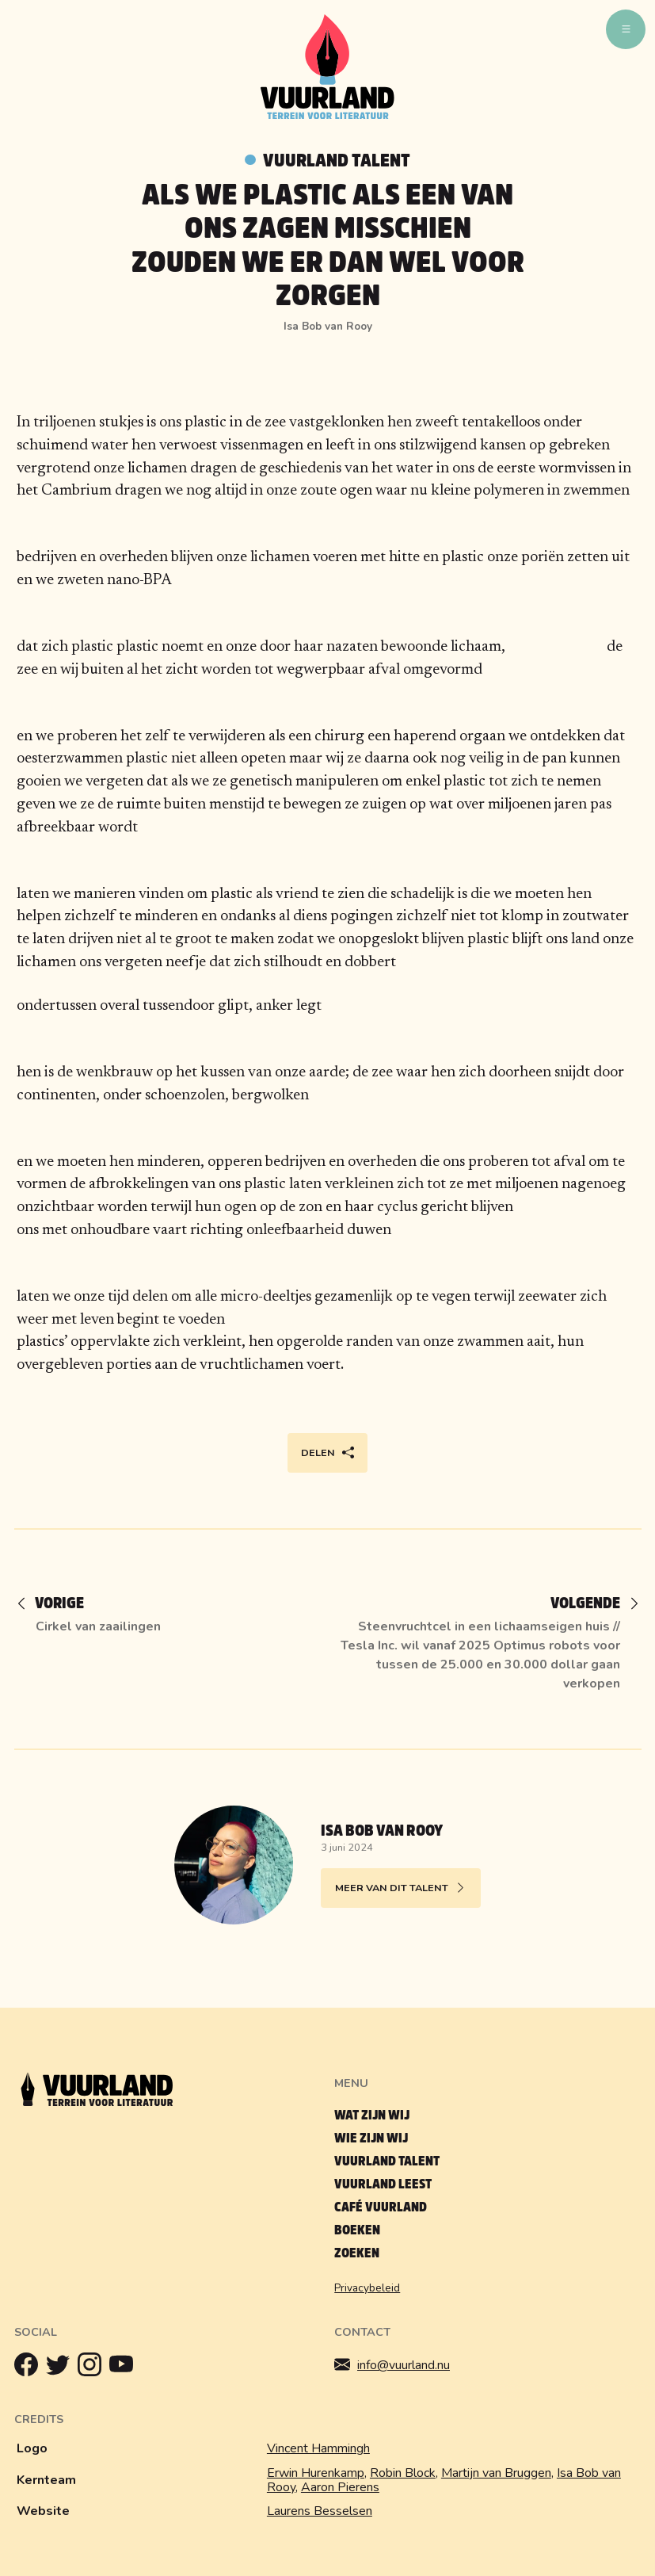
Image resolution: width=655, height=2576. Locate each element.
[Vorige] (57, 1605)
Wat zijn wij (371, 2115)
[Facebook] (30, 2368)
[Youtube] (125, 2368)
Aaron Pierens (340, 2487)
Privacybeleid (367, 2287)
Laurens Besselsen (319, 2511)
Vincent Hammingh (318, 2448)
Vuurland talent (336, 160)
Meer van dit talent (401, 1888)
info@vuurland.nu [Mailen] (392, 2365)
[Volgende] (588, 1605)
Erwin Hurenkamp (315, 2473)
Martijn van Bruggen (496, 2473)
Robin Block (403, 2473)
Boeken (357, 2230)
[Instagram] (93, 2368)
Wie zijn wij (371, 2138)
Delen (327, 1453)
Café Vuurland (380, 2207)
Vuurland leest (383, 2184)
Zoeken (356, 2253)
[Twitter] (62, 2368)
